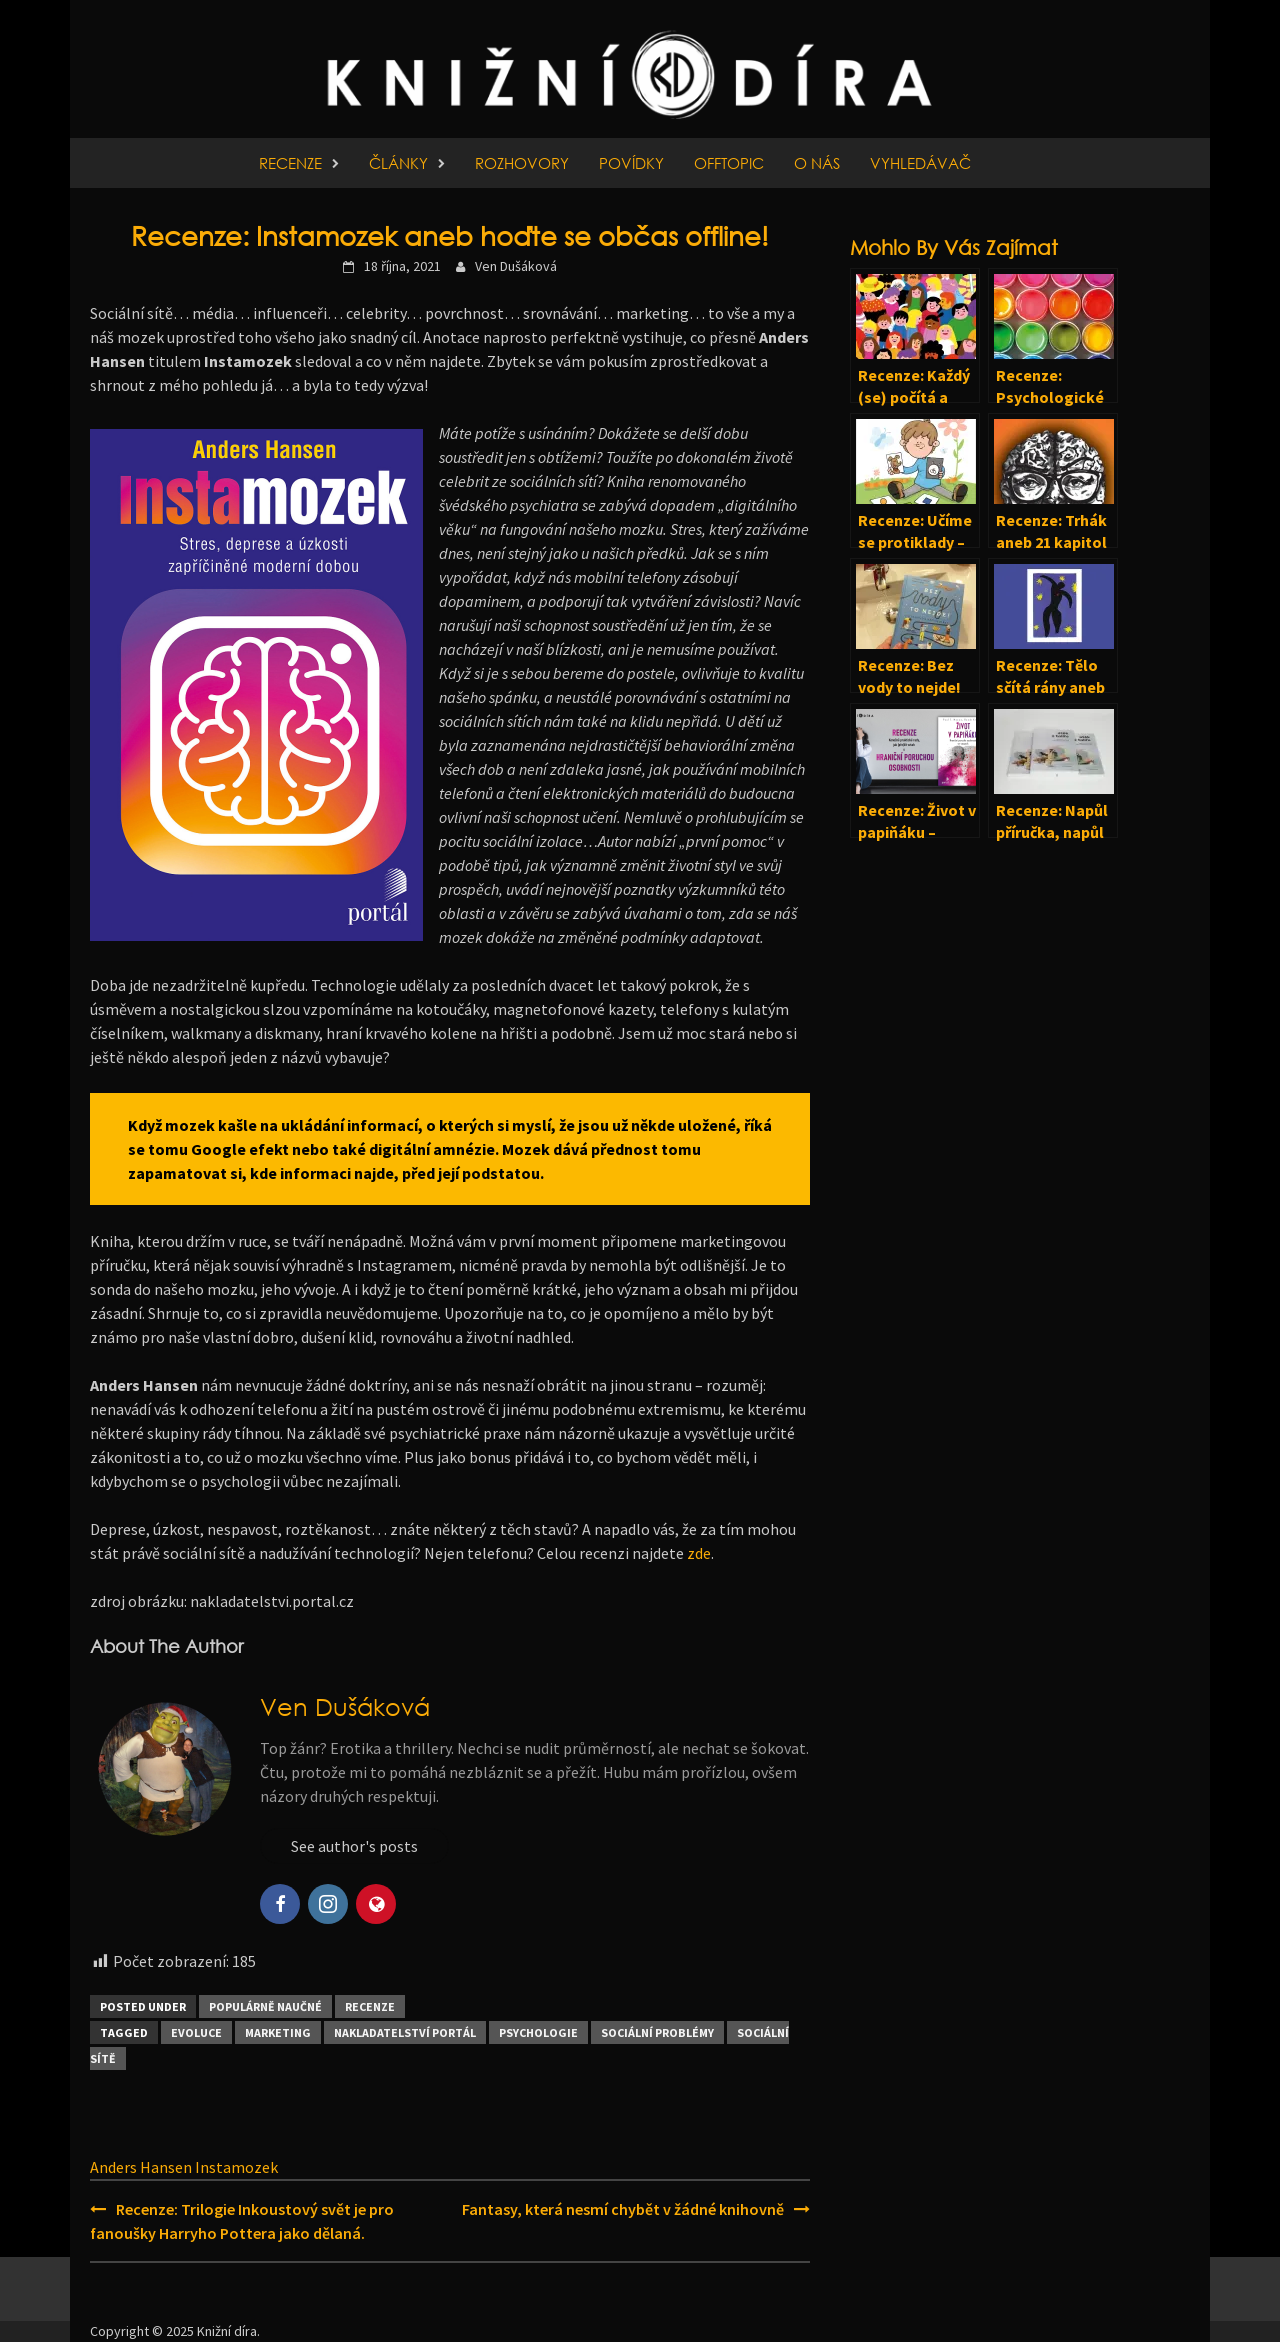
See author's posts (354, 1846)
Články (398, 163)
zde (699, 1553)
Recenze (290, 163)
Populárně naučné (265, 2006)
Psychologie (538, 2032)
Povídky (631, 163)
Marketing (278, 2032)
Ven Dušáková (516, 266)
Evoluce (196, 2032)
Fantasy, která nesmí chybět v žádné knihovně (623, 2209)
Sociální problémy (657, 2032)
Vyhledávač (920, 163)
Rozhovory (522, 163)
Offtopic (729, 163)
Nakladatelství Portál (405, 2032)
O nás (817, 163)
